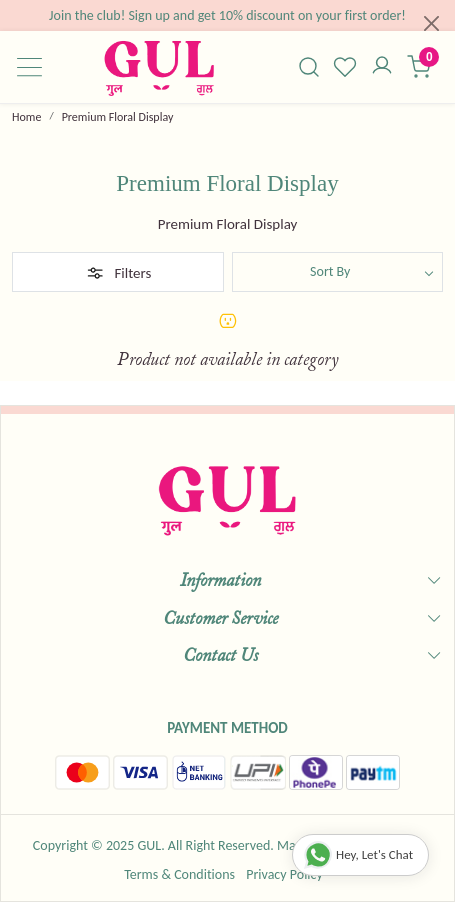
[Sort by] (338, 272)
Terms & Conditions (179, 874)
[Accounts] (382, 67)
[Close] (431, 23)
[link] (308, 67)
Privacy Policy (284, 874)
